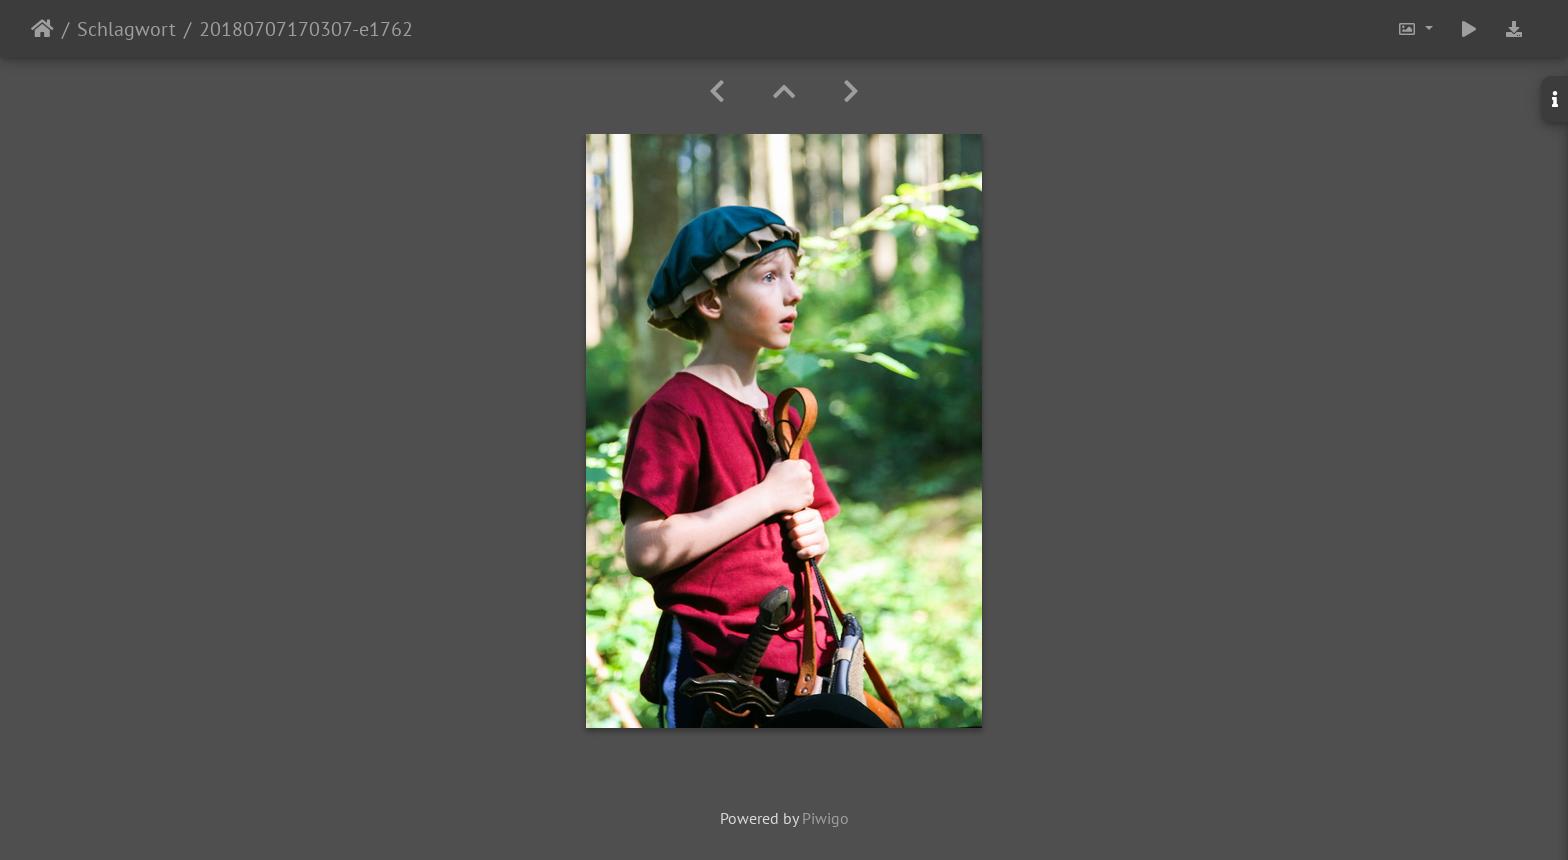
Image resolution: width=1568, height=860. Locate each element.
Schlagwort (126, 29)
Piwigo (825, 818)
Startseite (42, 29)
